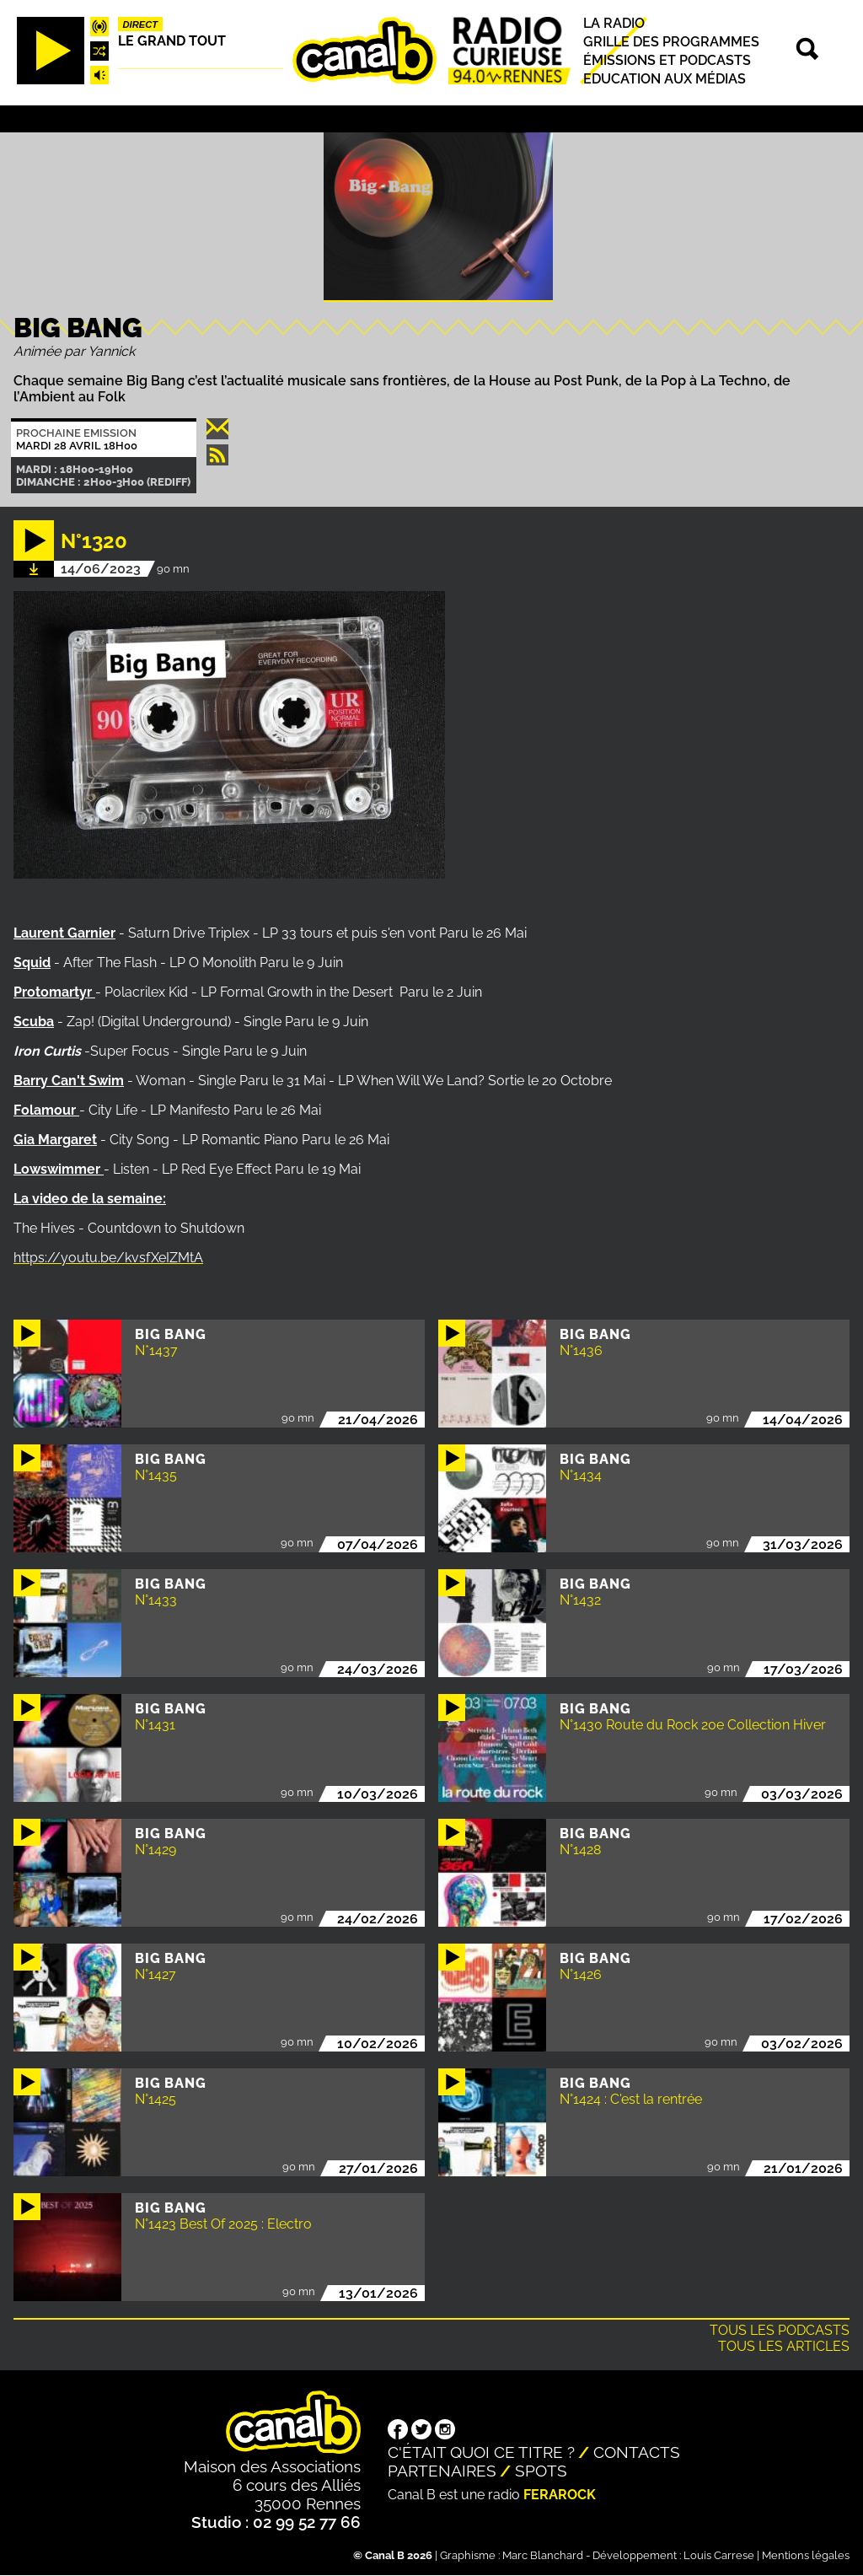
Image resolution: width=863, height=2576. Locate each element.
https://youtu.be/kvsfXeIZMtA (108, 1258)
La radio (614, 23)
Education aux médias (664, 79)
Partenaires (442, 2470)
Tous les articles (784, 2346)
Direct (140, 24)
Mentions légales (806, 2555)
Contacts (636, 2452)
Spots (541, 2470)
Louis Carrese (718, 2555)
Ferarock (559, 2495)
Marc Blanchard (542, 2555)
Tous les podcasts (780, 2330)
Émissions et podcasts (667, 60)
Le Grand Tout (172, 41)
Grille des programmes (671, 42)
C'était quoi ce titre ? (481, 2452)
